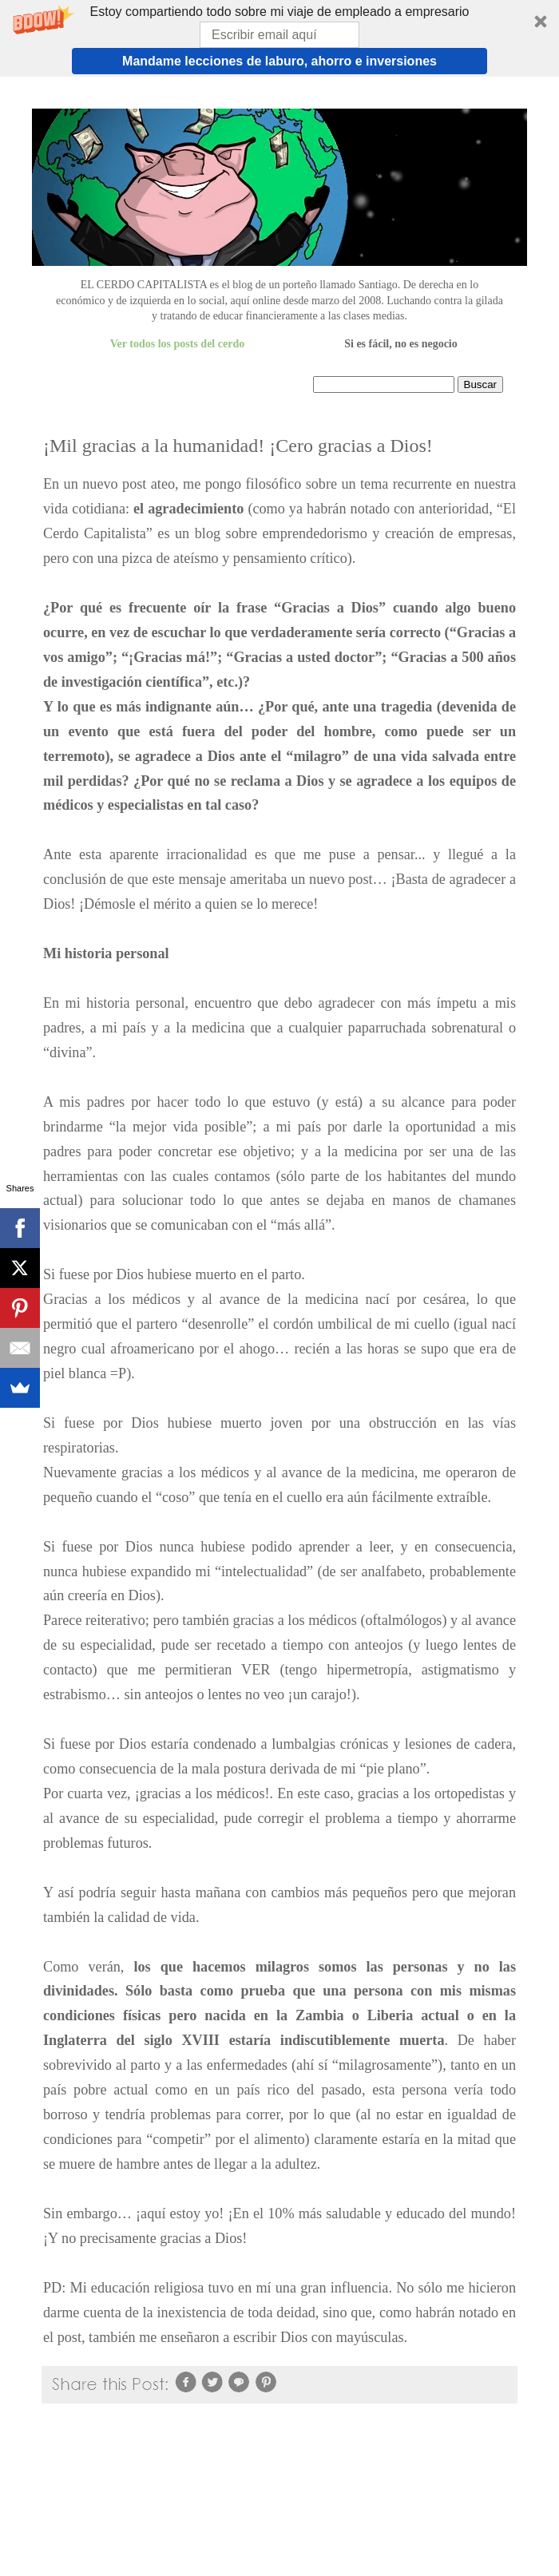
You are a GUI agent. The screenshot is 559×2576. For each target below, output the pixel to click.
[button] (279, 38)
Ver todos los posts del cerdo (177, 344)
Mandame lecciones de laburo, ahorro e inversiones (279, 61)
